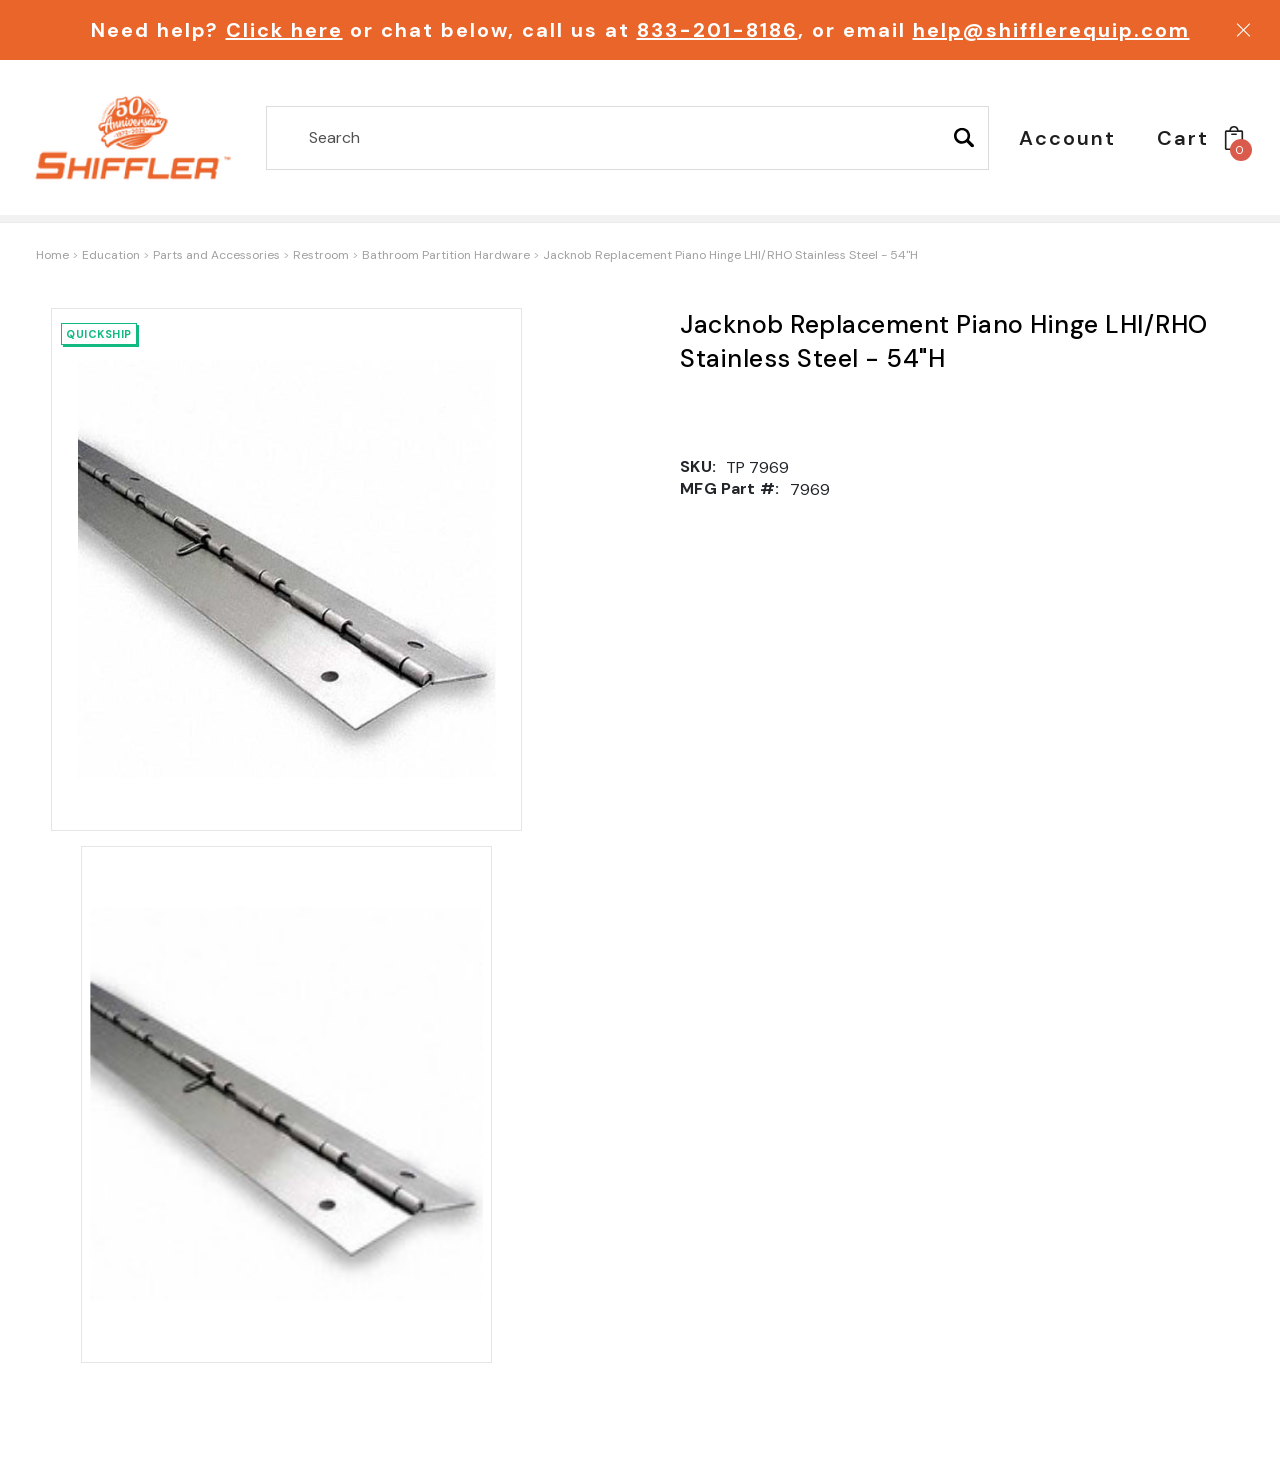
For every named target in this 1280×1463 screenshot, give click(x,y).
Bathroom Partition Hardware (446, 255)
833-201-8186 (717, 30)
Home (52, 255)
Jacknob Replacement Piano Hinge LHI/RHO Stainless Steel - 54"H (730, 255)
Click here (284, 30)
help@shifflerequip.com (1051, 30)
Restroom (321, 255)
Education (111, 255)
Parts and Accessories (216, 255)
